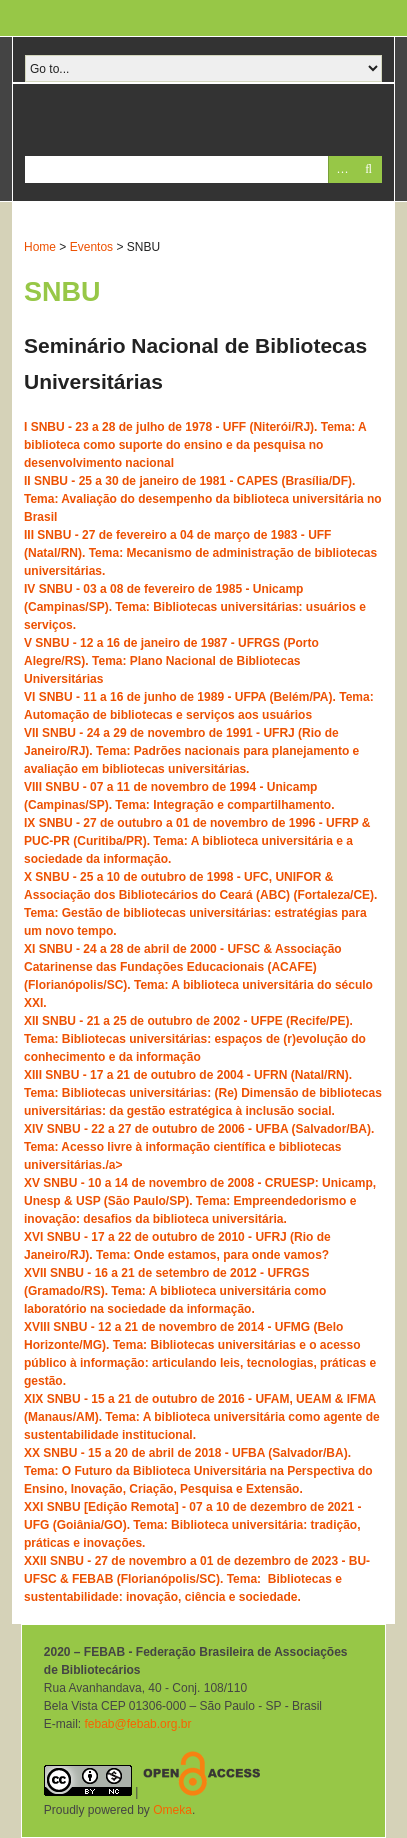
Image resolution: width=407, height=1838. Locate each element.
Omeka (172, 1810)
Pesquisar (368, 169)
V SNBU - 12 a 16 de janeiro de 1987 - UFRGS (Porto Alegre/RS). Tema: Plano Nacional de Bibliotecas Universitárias (171, 661)
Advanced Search (341, 169)
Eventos (91, 247)
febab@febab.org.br (137, 1724)
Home (40, 247)
